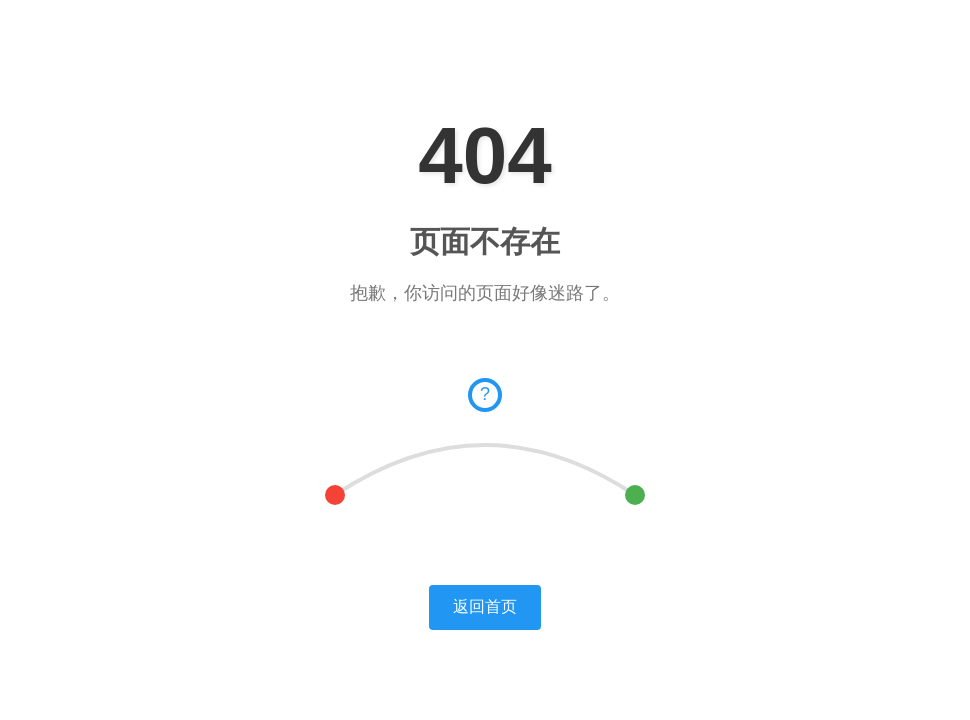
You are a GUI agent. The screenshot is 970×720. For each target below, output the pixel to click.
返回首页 (485, 606)
